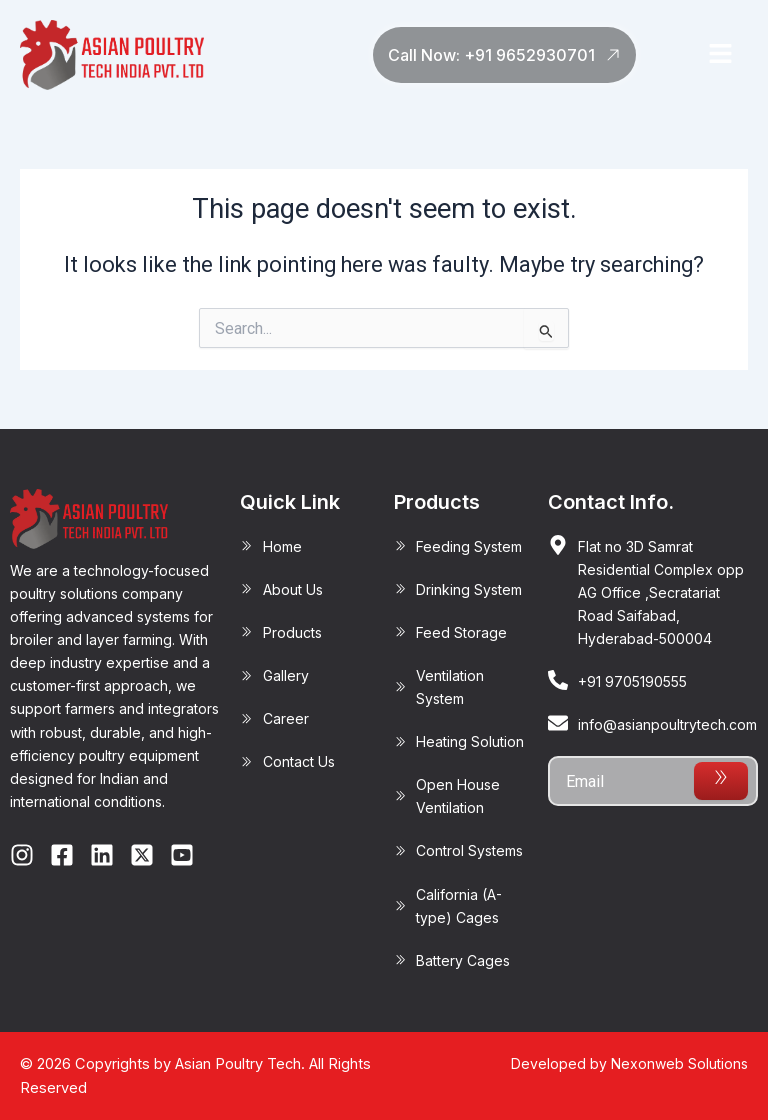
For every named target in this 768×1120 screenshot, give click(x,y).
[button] (720, 55)
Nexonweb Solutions (679, 1063)
